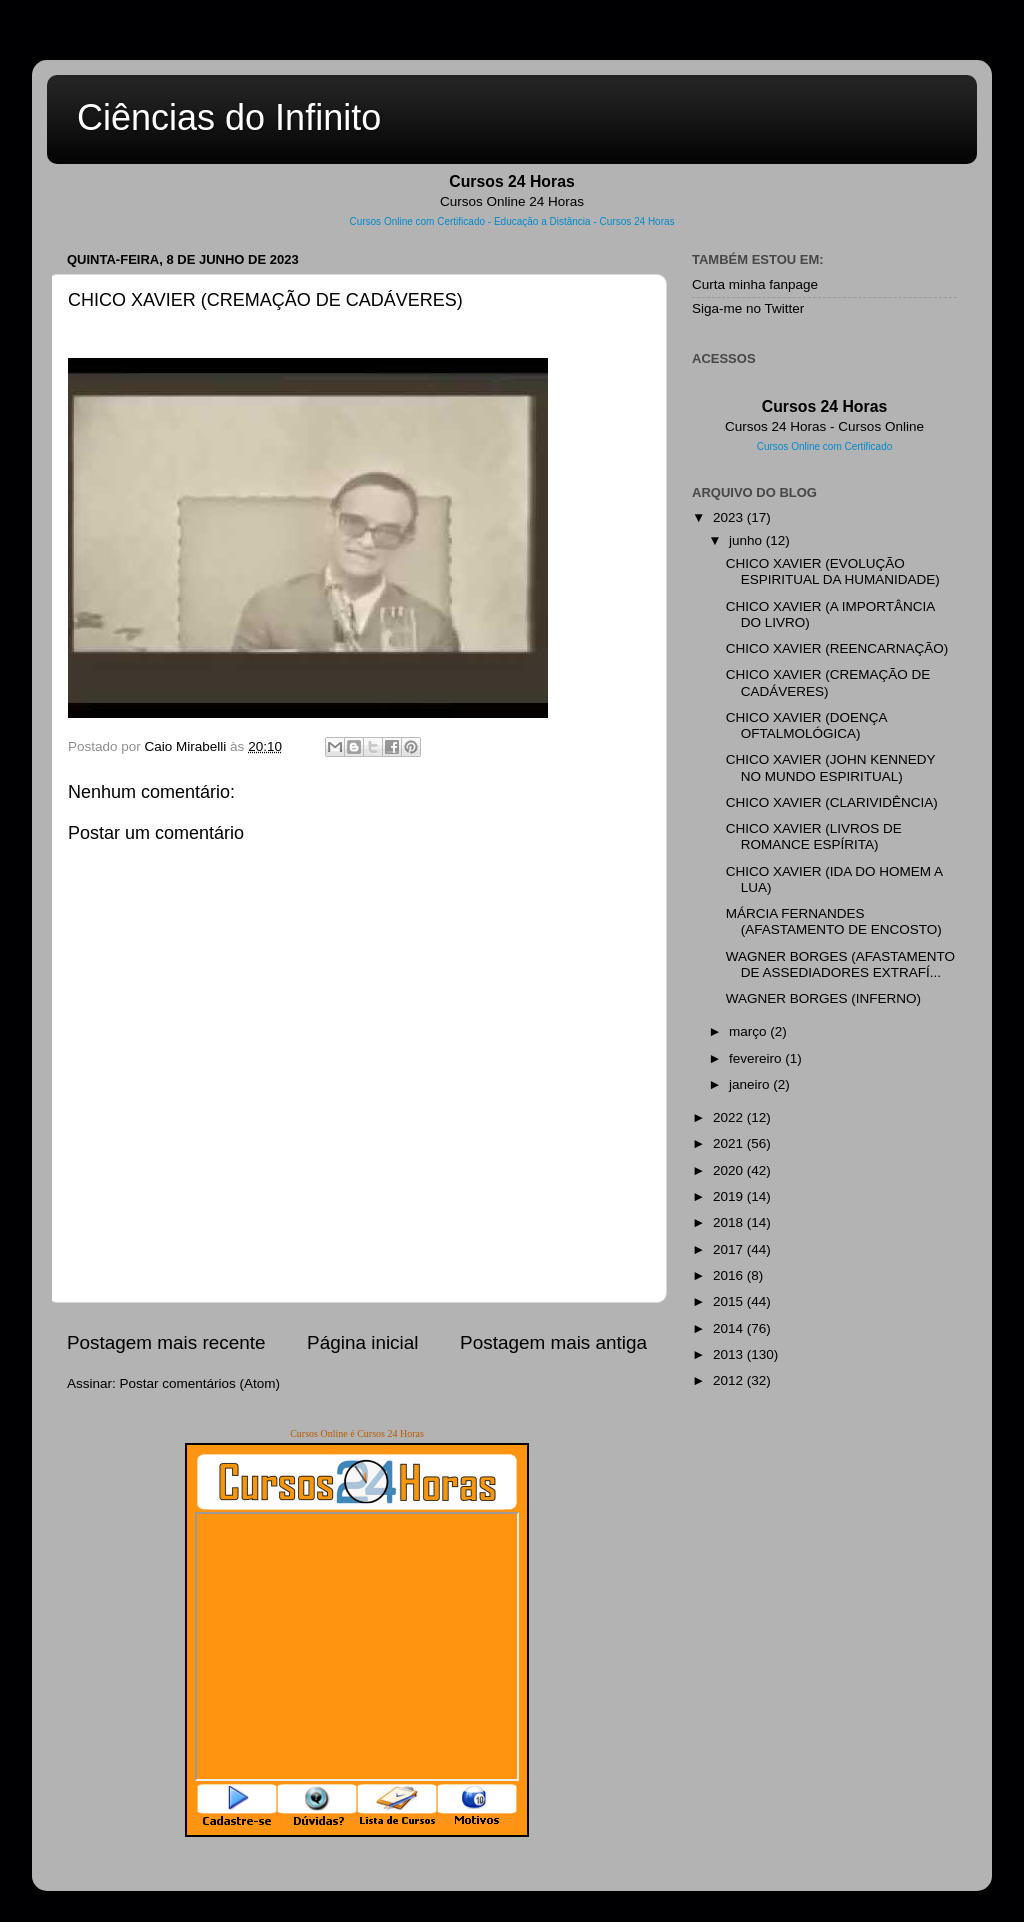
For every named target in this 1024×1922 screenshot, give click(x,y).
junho (747, 540)
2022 (730, 1117)
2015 (730, 1301)
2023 (730, 517)
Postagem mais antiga (553, 1342)
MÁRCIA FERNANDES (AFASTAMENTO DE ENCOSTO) (834, 921)
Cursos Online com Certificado (417, 221)
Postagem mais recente (166, 1342)
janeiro (751, 1084)
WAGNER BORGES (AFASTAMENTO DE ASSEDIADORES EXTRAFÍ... (840, 964)
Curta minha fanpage (755, 284)
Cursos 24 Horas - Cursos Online (824, 426)
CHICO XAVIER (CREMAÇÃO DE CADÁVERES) (828, 682)
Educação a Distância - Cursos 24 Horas (584, 221)
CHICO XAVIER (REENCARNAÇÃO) (837, 648)
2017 (730, 1249)
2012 (730, 1380)
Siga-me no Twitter (748, 308)
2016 (730, 1275)
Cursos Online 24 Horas (512, 201)
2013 (730, 1354)
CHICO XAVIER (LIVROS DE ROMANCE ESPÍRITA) (814, 836)
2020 (730, 1170)
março (749, 1031)
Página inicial (362, 1342)
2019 (730, 1196)
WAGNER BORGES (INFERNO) (823, 998)
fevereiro (757, 1058)
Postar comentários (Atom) (200, 1383)
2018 (730, 1222)
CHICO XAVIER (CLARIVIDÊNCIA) (832, 802)
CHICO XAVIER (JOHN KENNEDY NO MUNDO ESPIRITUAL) (831, 767)
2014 (730, 1328)
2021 (730, 1143)
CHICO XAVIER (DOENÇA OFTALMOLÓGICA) (806, 725)
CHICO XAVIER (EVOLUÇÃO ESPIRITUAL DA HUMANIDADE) (833, 571)
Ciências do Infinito (229, 117)
